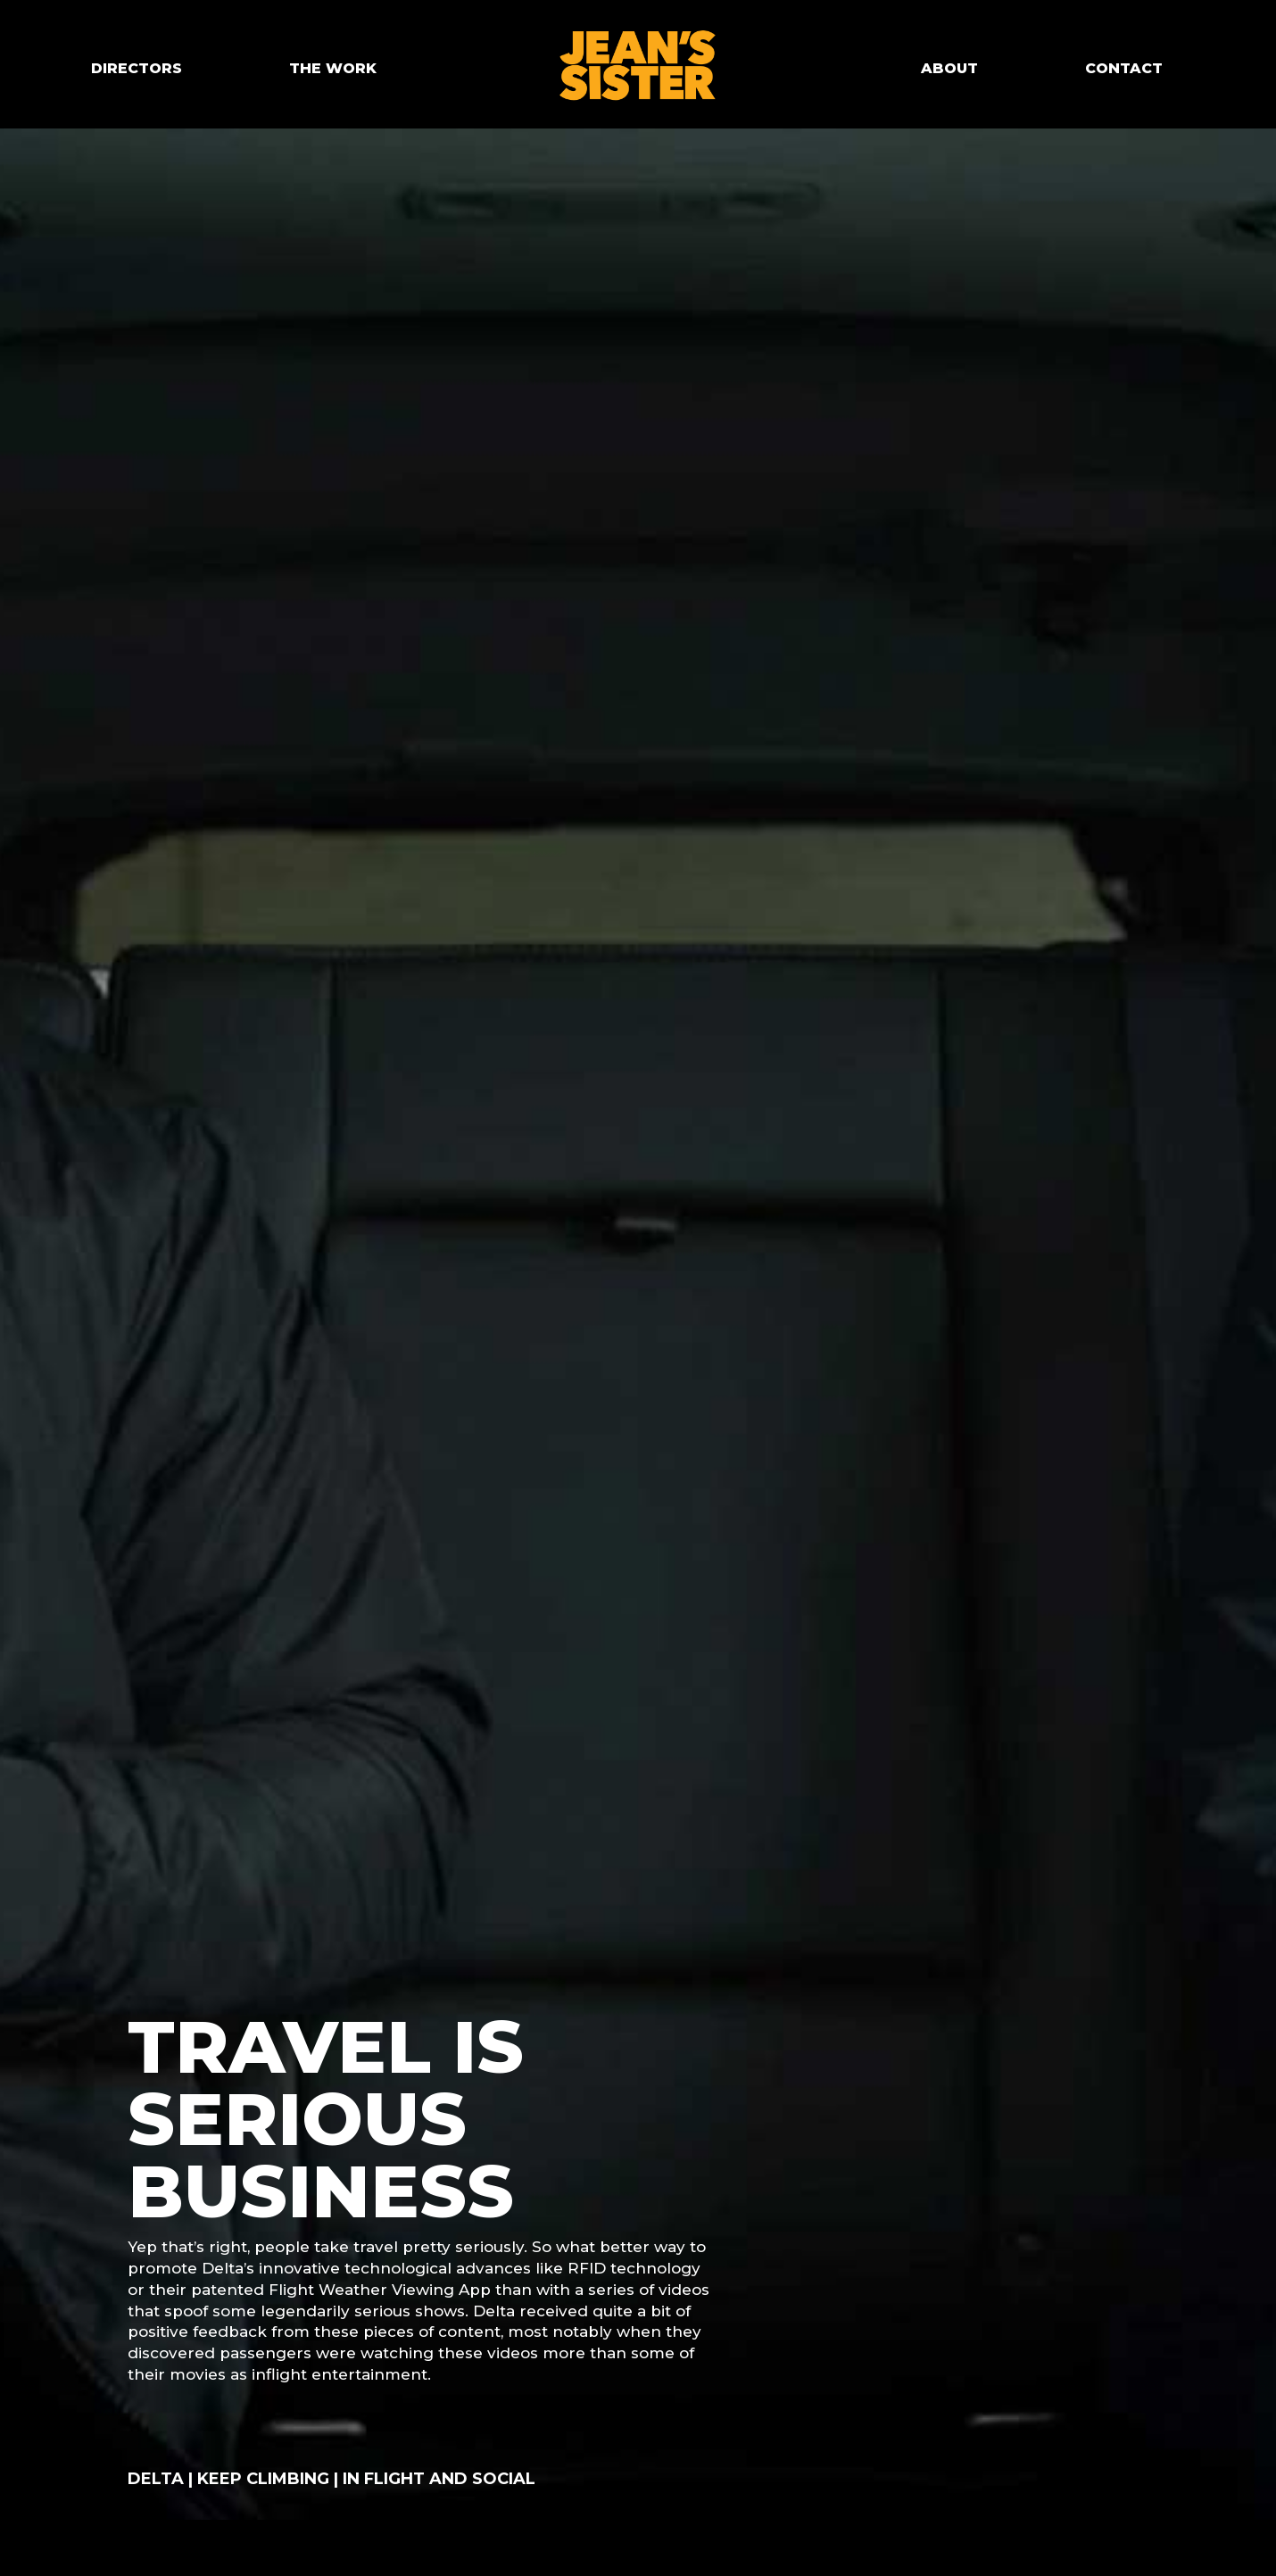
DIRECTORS (136, 68)
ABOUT (949, 68)
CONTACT (1124, 68)
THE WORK (333, 68)
